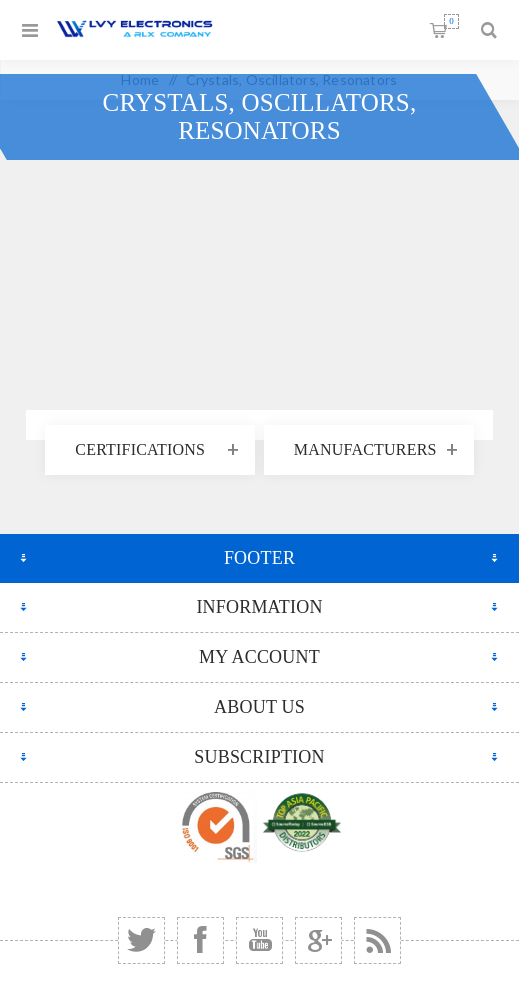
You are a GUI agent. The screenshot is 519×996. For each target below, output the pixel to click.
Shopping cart (451, 21)
